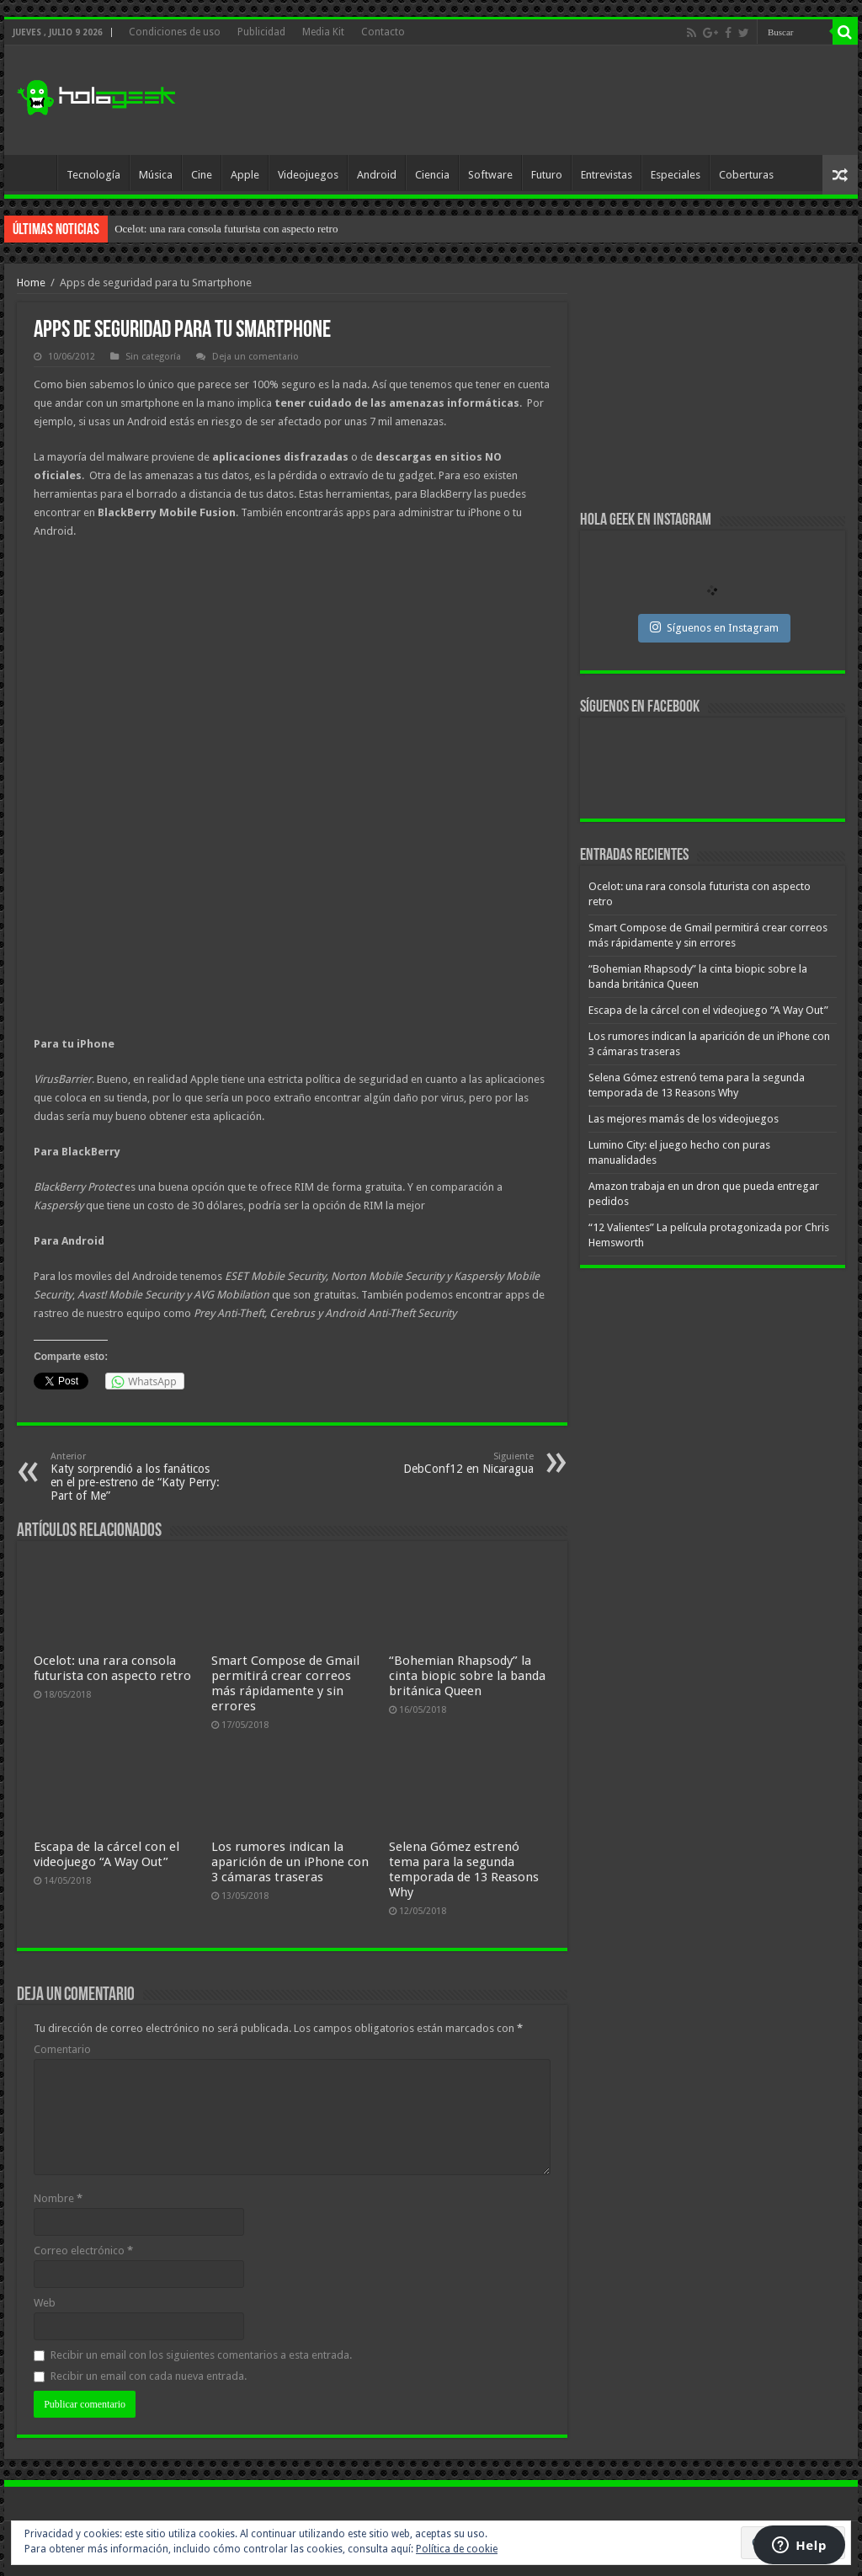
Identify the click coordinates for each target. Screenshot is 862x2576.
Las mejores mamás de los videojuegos (683, 1118)
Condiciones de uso (175, 32)
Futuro (546, 174)
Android (376, 174)
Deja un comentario (255, 356)
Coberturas (746, 174)
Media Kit (323, 32)
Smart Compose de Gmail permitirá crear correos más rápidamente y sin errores (285, 1683)
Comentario (62, 2049)
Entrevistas (606, 174)
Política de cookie (457, 2549)
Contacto (383, 32)
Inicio (34, 172)
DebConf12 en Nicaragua (447, 1463)
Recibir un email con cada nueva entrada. (149, 2376)
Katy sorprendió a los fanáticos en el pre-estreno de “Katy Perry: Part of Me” (137, 1476)
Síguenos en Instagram (714, 627)
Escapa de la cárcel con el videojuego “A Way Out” (106, 1854)
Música (156, 174)
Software (490, 174)
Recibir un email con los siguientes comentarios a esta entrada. (201, 2355)
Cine (201, 174)
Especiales (675, 174)
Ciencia (432, 174)
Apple (245, 174)
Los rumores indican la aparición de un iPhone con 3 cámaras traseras (290, 1862)
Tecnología (93, 174)
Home (31, 282)
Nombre (58, 2198)
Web (45, 2302)
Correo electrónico (83, 2250)
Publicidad (261, 32)
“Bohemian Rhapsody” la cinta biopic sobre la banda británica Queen (467, 1676)
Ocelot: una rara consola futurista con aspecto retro (226, 228)
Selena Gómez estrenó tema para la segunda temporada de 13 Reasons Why (464, 1869)
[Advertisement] (538, 100)
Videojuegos (308, 174)
